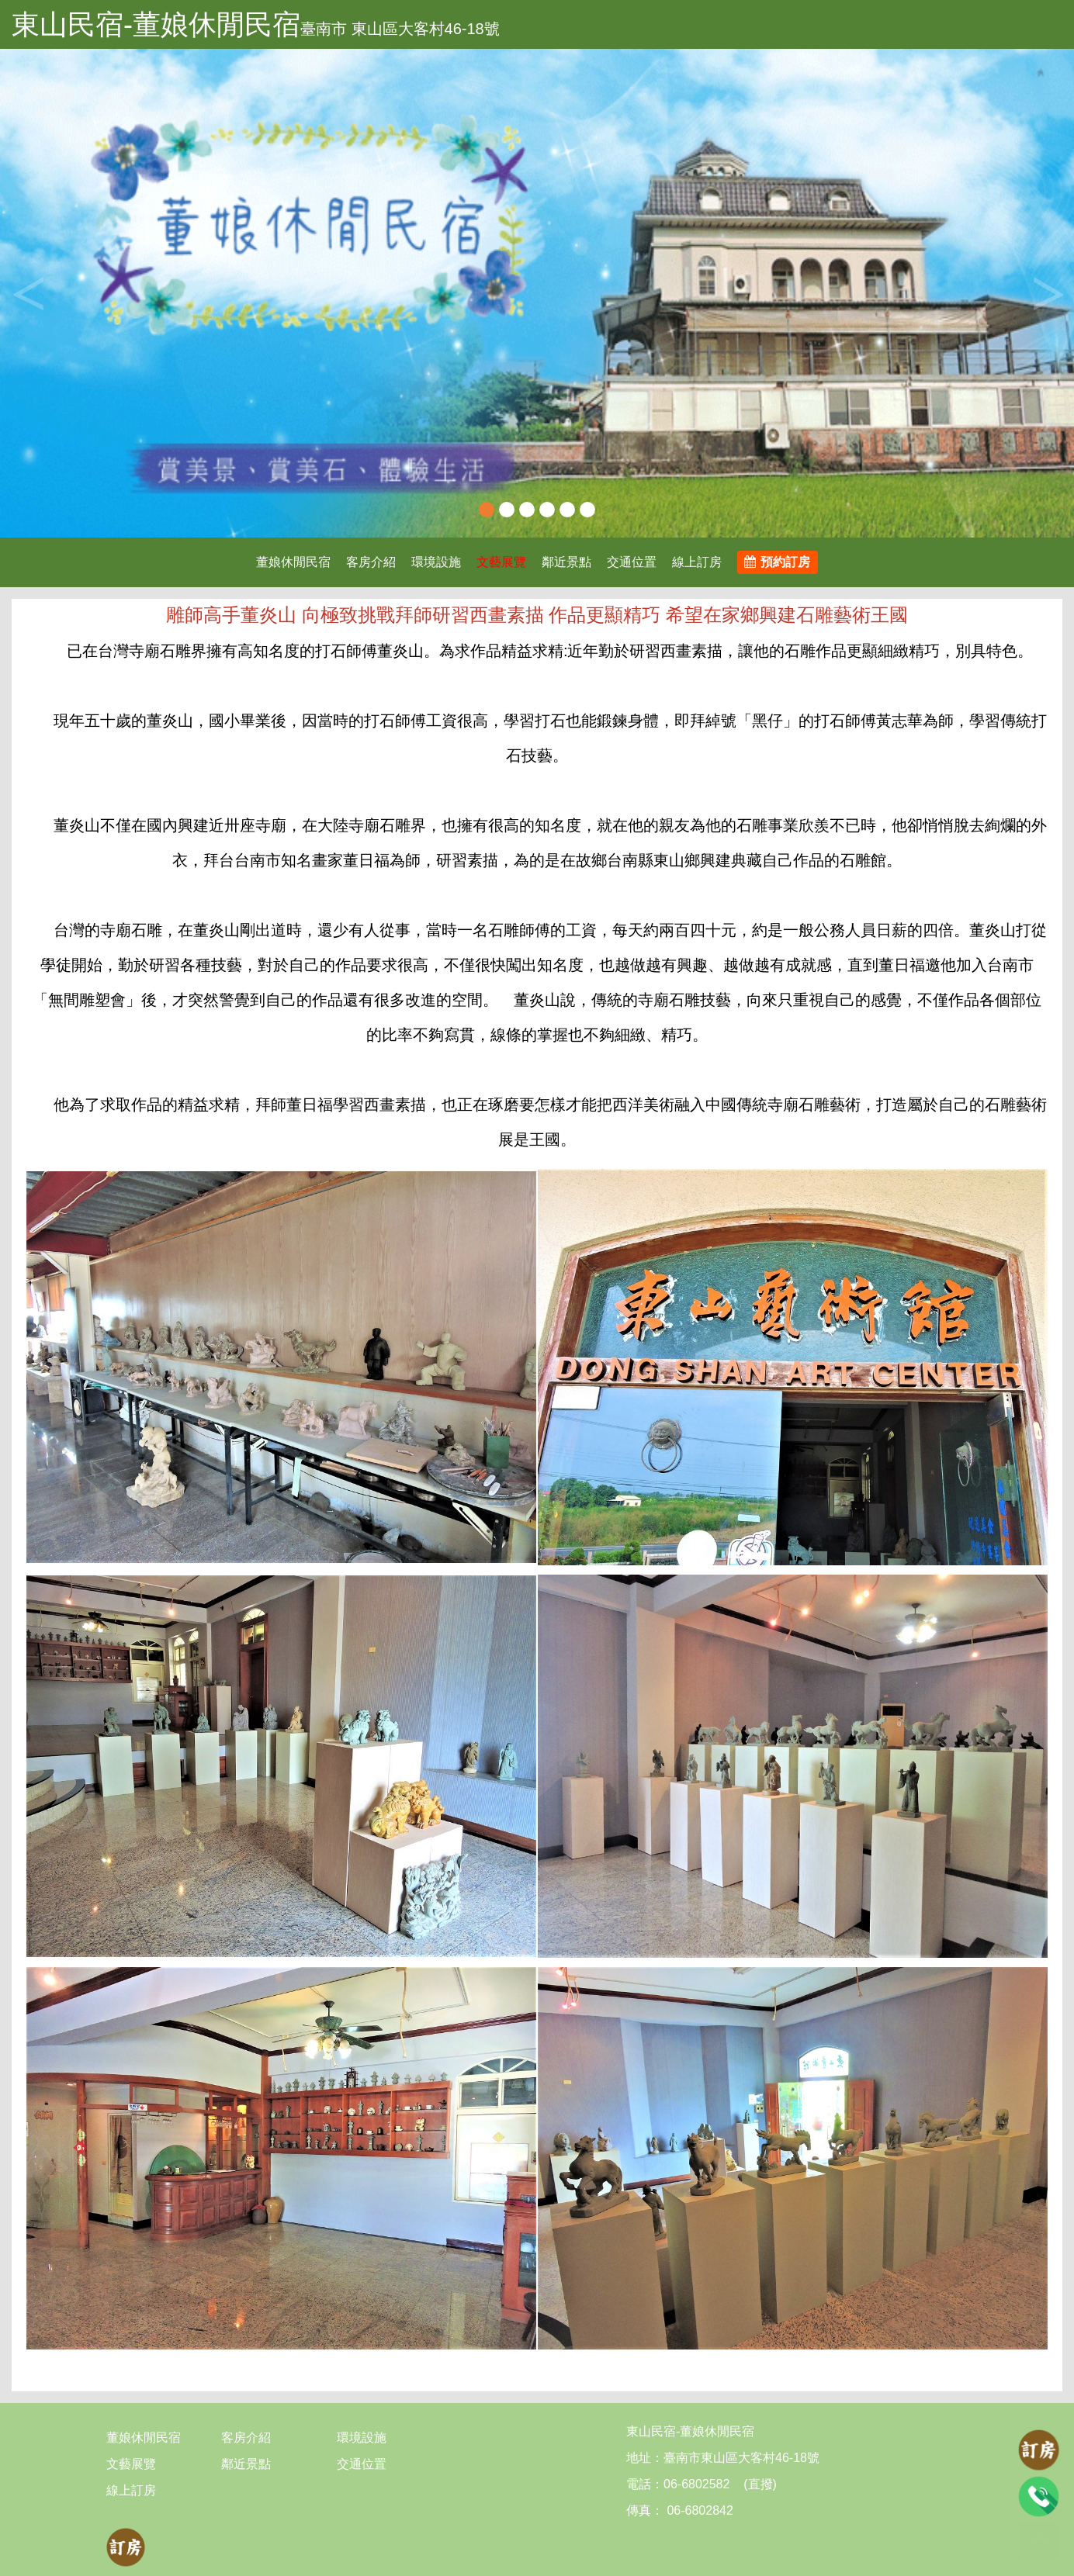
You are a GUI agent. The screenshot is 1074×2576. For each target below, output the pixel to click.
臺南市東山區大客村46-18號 (741, 2457)
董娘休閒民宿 (293, 562)
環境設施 (436, 562)
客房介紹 (371, 562)
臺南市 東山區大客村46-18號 (400, 28)
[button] (80, 293)
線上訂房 (697, 562)
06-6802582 (696, 2484)
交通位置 (632, 562)
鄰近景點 (566, 562)
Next (1046, 293)
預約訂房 (777, 562)
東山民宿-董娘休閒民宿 (156, 24)
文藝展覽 (501, 562)
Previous (27, 293)
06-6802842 (698, 2510)
